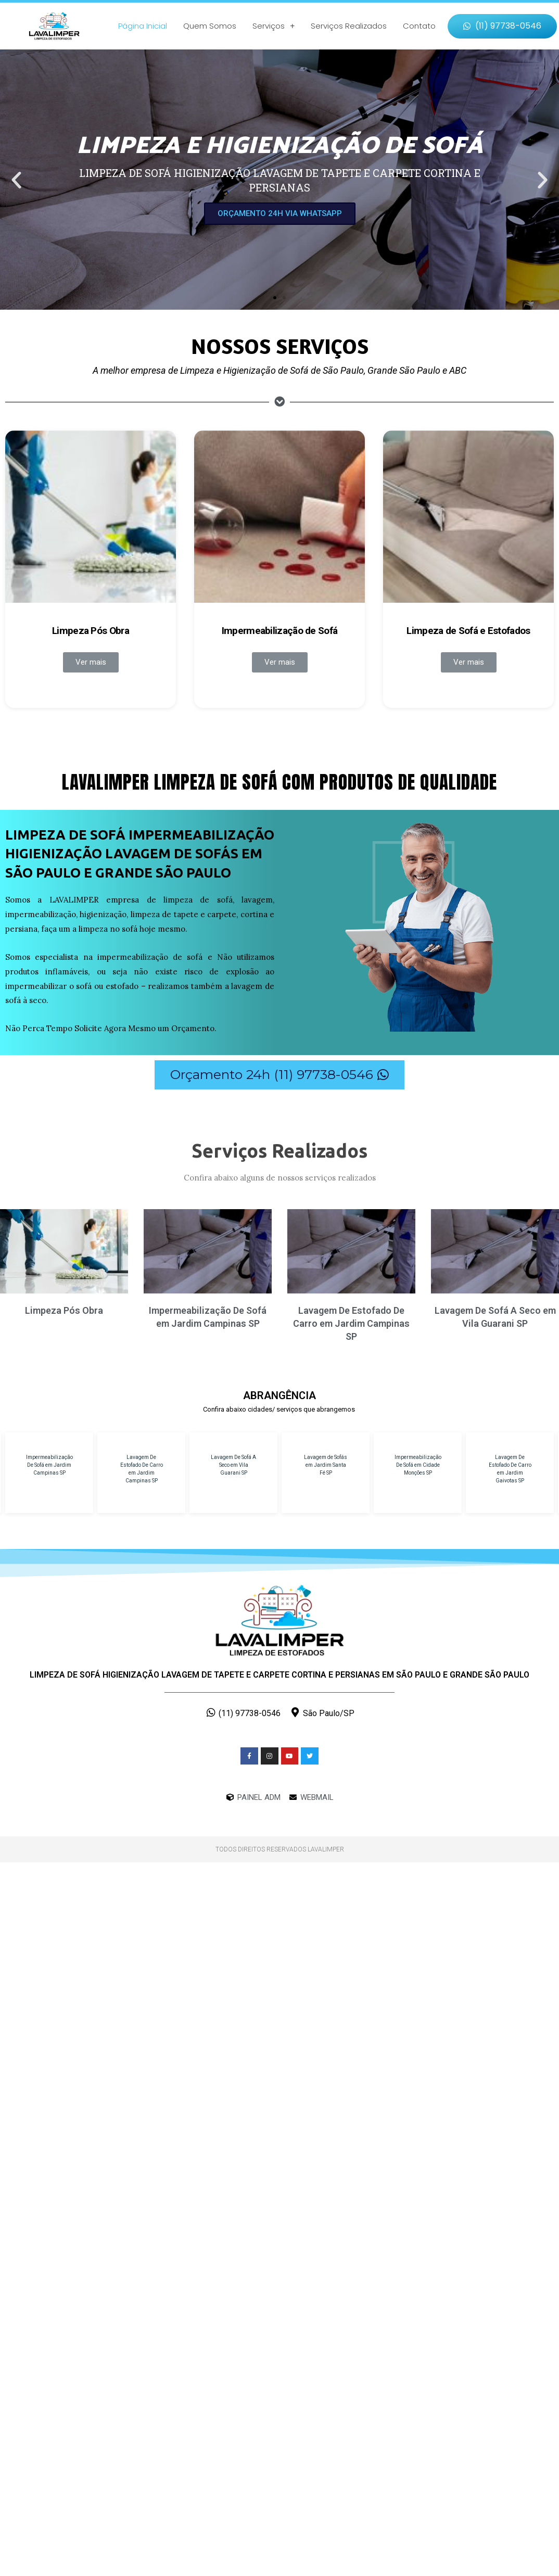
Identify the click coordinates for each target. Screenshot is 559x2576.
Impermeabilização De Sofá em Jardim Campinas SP (49, 1465)
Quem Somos (209, 25)
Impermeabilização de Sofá (280, 631)
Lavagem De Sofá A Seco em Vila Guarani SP (233, 1465)
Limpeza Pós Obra (90, 631)
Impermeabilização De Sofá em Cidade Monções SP (418, 1465)
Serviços (273, 26)
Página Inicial (142, 25)
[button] (502, 26)
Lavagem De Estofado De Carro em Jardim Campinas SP (351, 1323)
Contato (419, 25)
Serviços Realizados (349, 25)
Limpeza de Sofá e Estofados (468, 631)
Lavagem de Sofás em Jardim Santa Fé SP (325, 1465)
